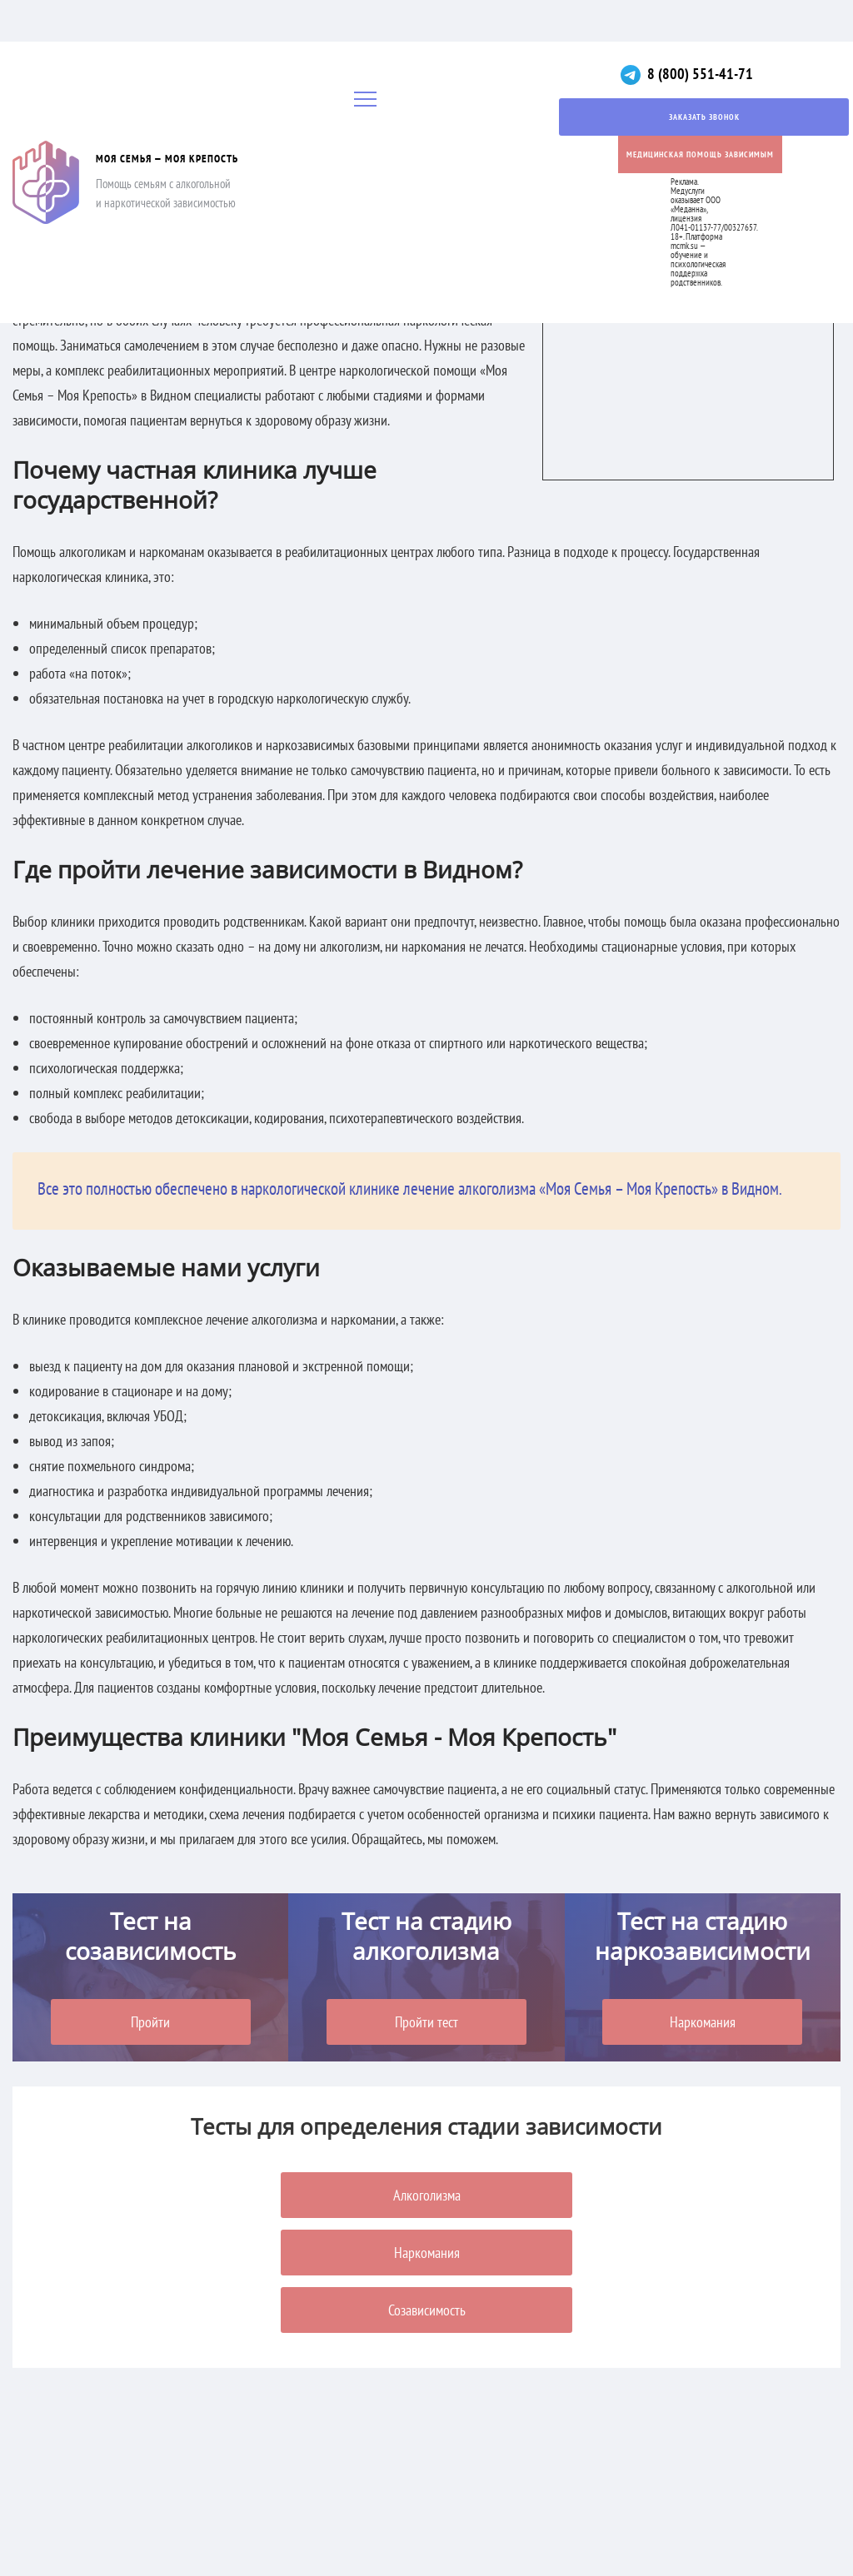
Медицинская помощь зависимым (700, 154)
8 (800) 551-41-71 (700, 73)
